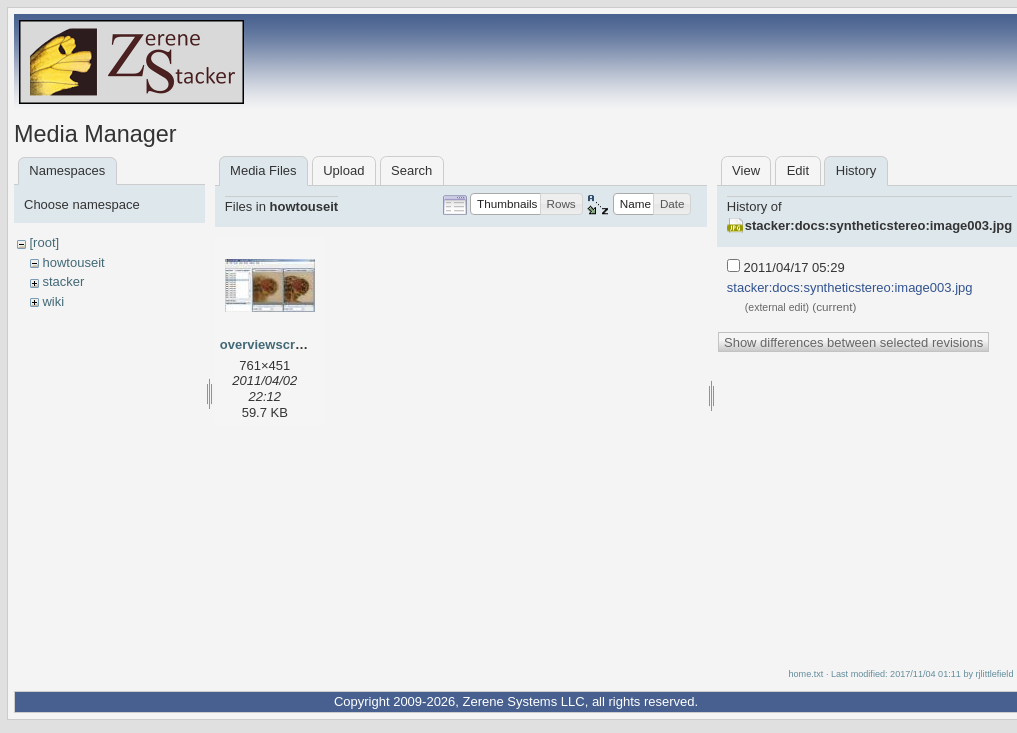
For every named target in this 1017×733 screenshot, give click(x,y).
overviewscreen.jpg (280, 344)
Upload (343, 170)
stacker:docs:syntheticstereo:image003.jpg (878, 225)
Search (411, 170)
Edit (798, 170)
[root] (44, 242)
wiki (53, 301)
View (746, 170)
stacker (63, 281)
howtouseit (73, 262)
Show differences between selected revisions (853, 342)
